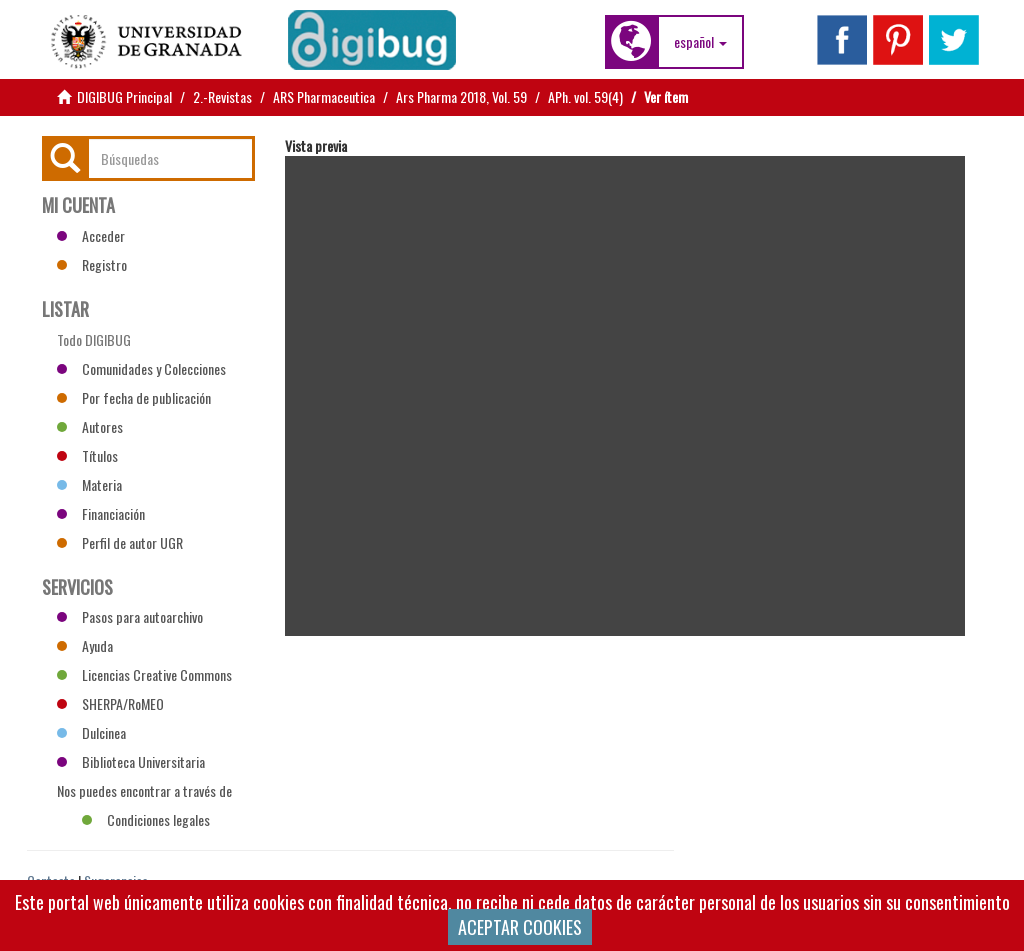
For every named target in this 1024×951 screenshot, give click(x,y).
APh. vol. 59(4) (585, 96)
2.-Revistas (222, 96)
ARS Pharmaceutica (324, 96)
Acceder (91, 235)
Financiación (101, 513)
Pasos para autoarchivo (130, 616)
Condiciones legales (146, 819)
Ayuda (85, 645)
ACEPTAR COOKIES (520, 927)
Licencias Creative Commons (144, 674)
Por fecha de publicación (134, 397)
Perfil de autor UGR (120, 542)
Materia (89, 484)
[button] (700, 42)
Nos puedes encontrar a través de (144, 793)
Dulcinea (91, 732)
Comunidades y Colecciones (141, 368)
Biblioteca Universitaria (131, 761)
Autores (90, 426)
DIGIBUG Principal (124, 96)
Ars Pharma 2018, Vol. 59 (461, 96)
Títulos (87, 455)
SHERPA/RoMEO (110, 703)
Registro (92, 264)
